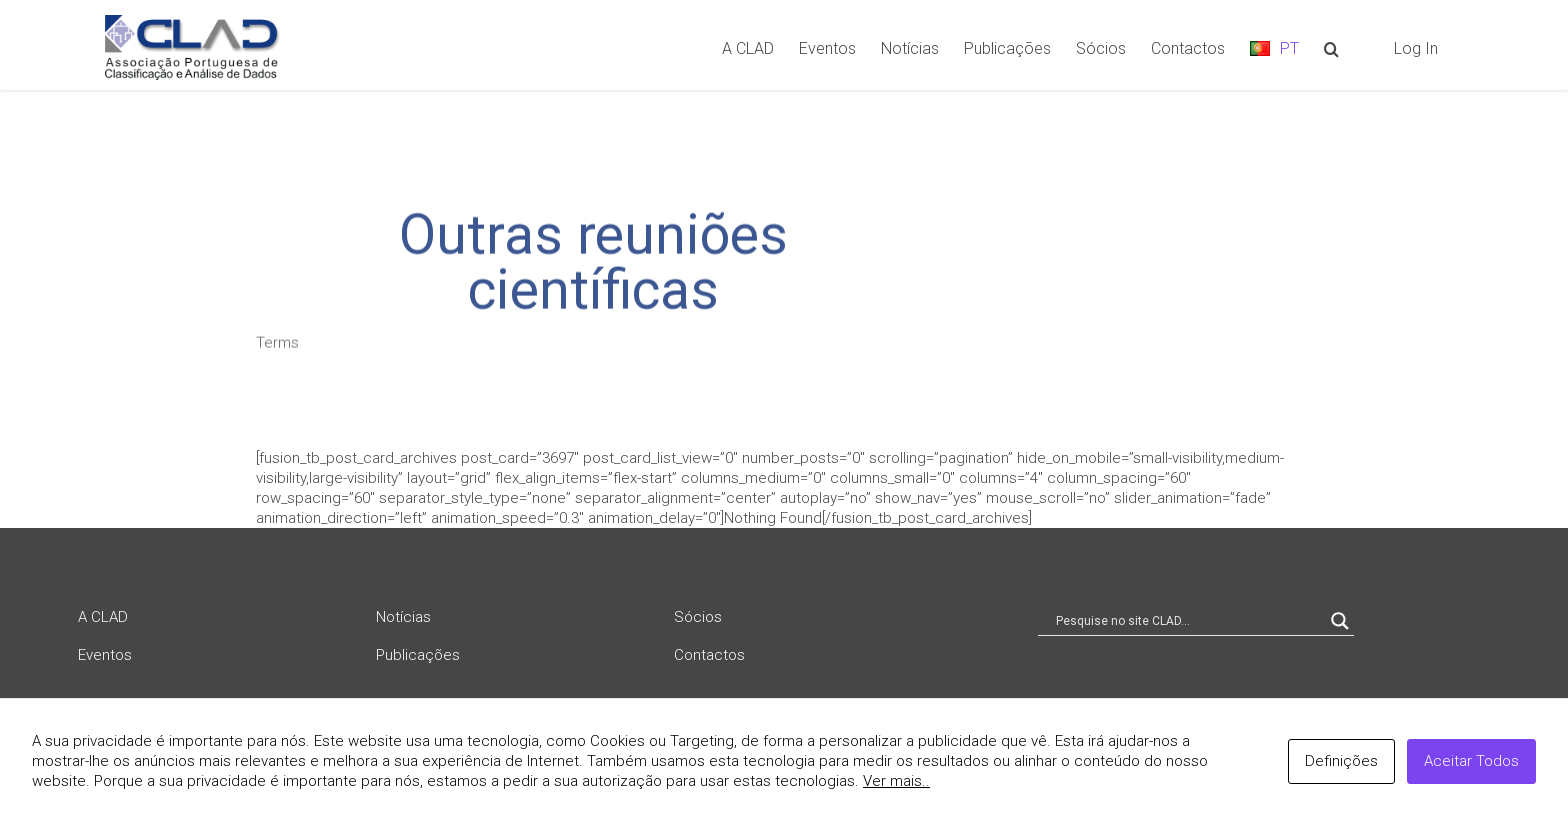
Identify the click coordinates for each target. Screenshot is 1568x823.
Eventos (105, 655)
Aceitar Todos (1471, 761)
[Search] (1331, 47)
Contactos (709, 655)
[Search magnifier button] (1340, 621)
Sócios (698, 617)
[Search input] (1187, 621)
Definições (1341, 761)
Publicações (418, 655)
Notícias (403, 617)
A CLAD (103, 617)
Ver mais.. (896, 781)
